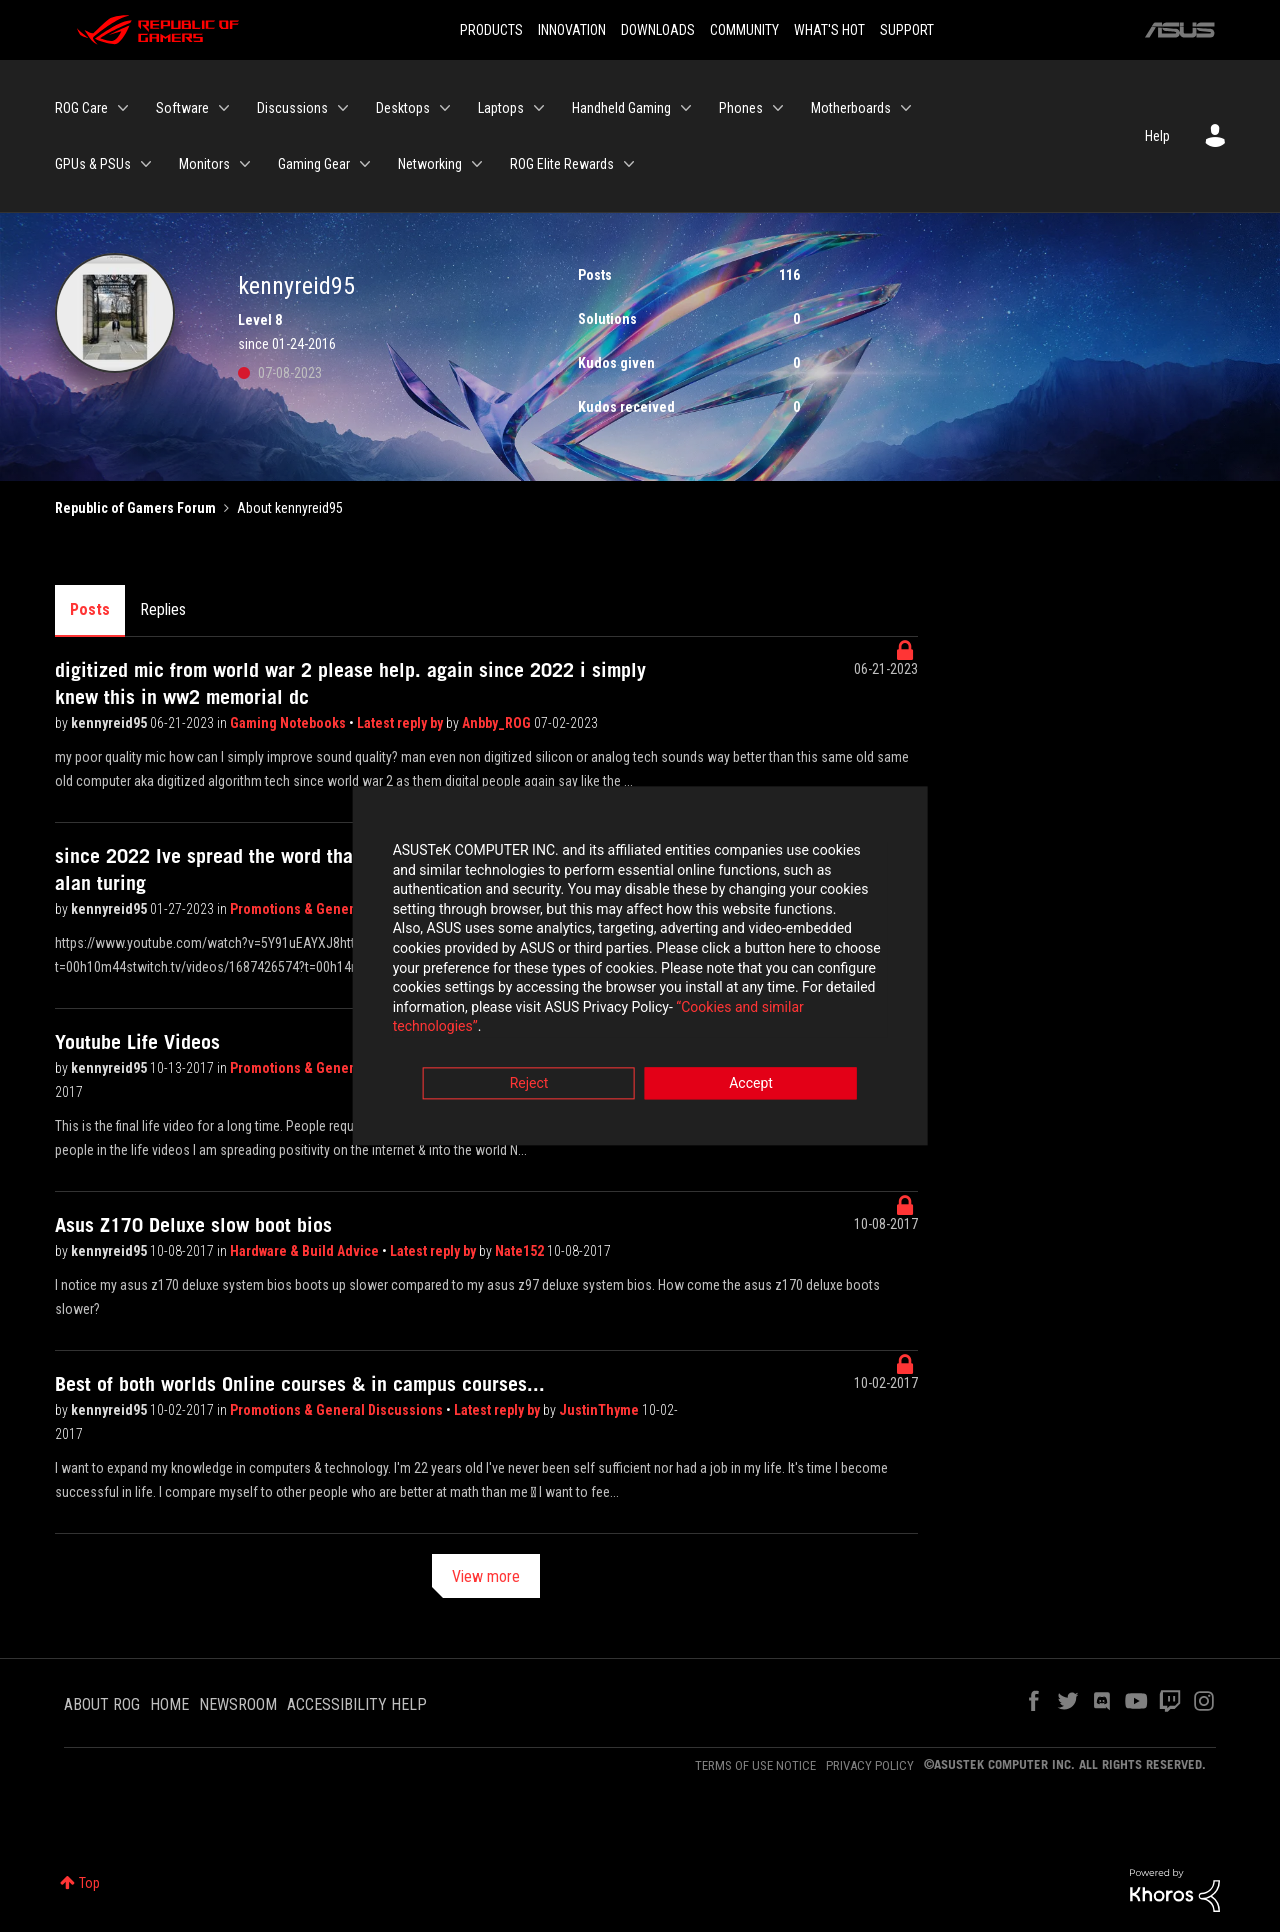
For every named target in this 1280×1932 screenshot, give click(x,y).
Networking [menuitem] (430, 164)
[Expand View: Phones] (778, 108)
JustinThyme (600, 1410)
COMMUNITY (744, 30)
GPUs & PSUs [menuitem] (93, 164)
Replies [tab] (163, 609)
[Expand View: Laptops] (539, 108)
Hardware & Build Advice (306, 1251)
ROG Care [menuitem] (81, 108)
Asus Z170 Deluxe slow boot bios (193, 1225)
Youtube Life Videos (137, 1042)
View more (486, 1576)
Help (1157, 136)
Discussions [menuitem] (292, 108)
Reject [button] (529, 1077)
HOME (169, 1704)
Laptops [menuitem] (501, 108)
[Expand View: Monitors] (245, 164)
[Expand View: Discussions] (343, 108)
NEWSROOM (238, 1704)
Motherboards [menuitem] (851, 108)
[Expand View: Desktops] (445, 108)
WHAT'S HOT (829, 30)
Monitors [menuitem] (204, 164)
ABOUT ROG (102, 1704)
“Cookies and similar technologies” (509, 1020)
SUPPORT (907, 30)
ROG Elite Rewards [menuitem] (562, 164)
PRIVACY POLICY (870, 1765)
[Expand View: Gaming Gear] (365, 164)
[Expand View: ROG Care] (123, 108)
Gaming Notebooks (289, 723)
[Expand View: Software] (224, 108)
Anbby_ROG (498, 723)
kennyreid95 (110, 723)
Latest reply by (401, 723)
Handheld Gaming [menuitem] (621, 108)
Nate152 (521, 1251)
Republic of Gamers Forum (135, 508)
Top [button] (89, 1883)
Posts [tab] (90, 609)
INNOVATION (572, 30)
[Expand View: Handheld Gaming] (686, 108)
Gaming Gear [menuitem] (314, 164)
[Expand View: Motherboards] (906, 108)
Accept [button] (751, 1077)
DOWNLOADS (658, 30)
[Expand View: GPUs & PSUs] (146, 164)
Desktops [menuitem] (403, 108)
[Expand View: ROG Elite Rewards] (629, 164)
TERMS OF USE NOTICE (755, 1765)
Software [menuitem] (182, 108)
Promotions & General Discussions (338, 1410)
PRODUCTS (491, 30)
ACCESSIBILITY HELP (357, 1704)
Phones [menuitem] (741, 108)
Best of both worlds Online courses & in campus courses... (300, 1384)
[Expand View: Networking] (477, 164)
